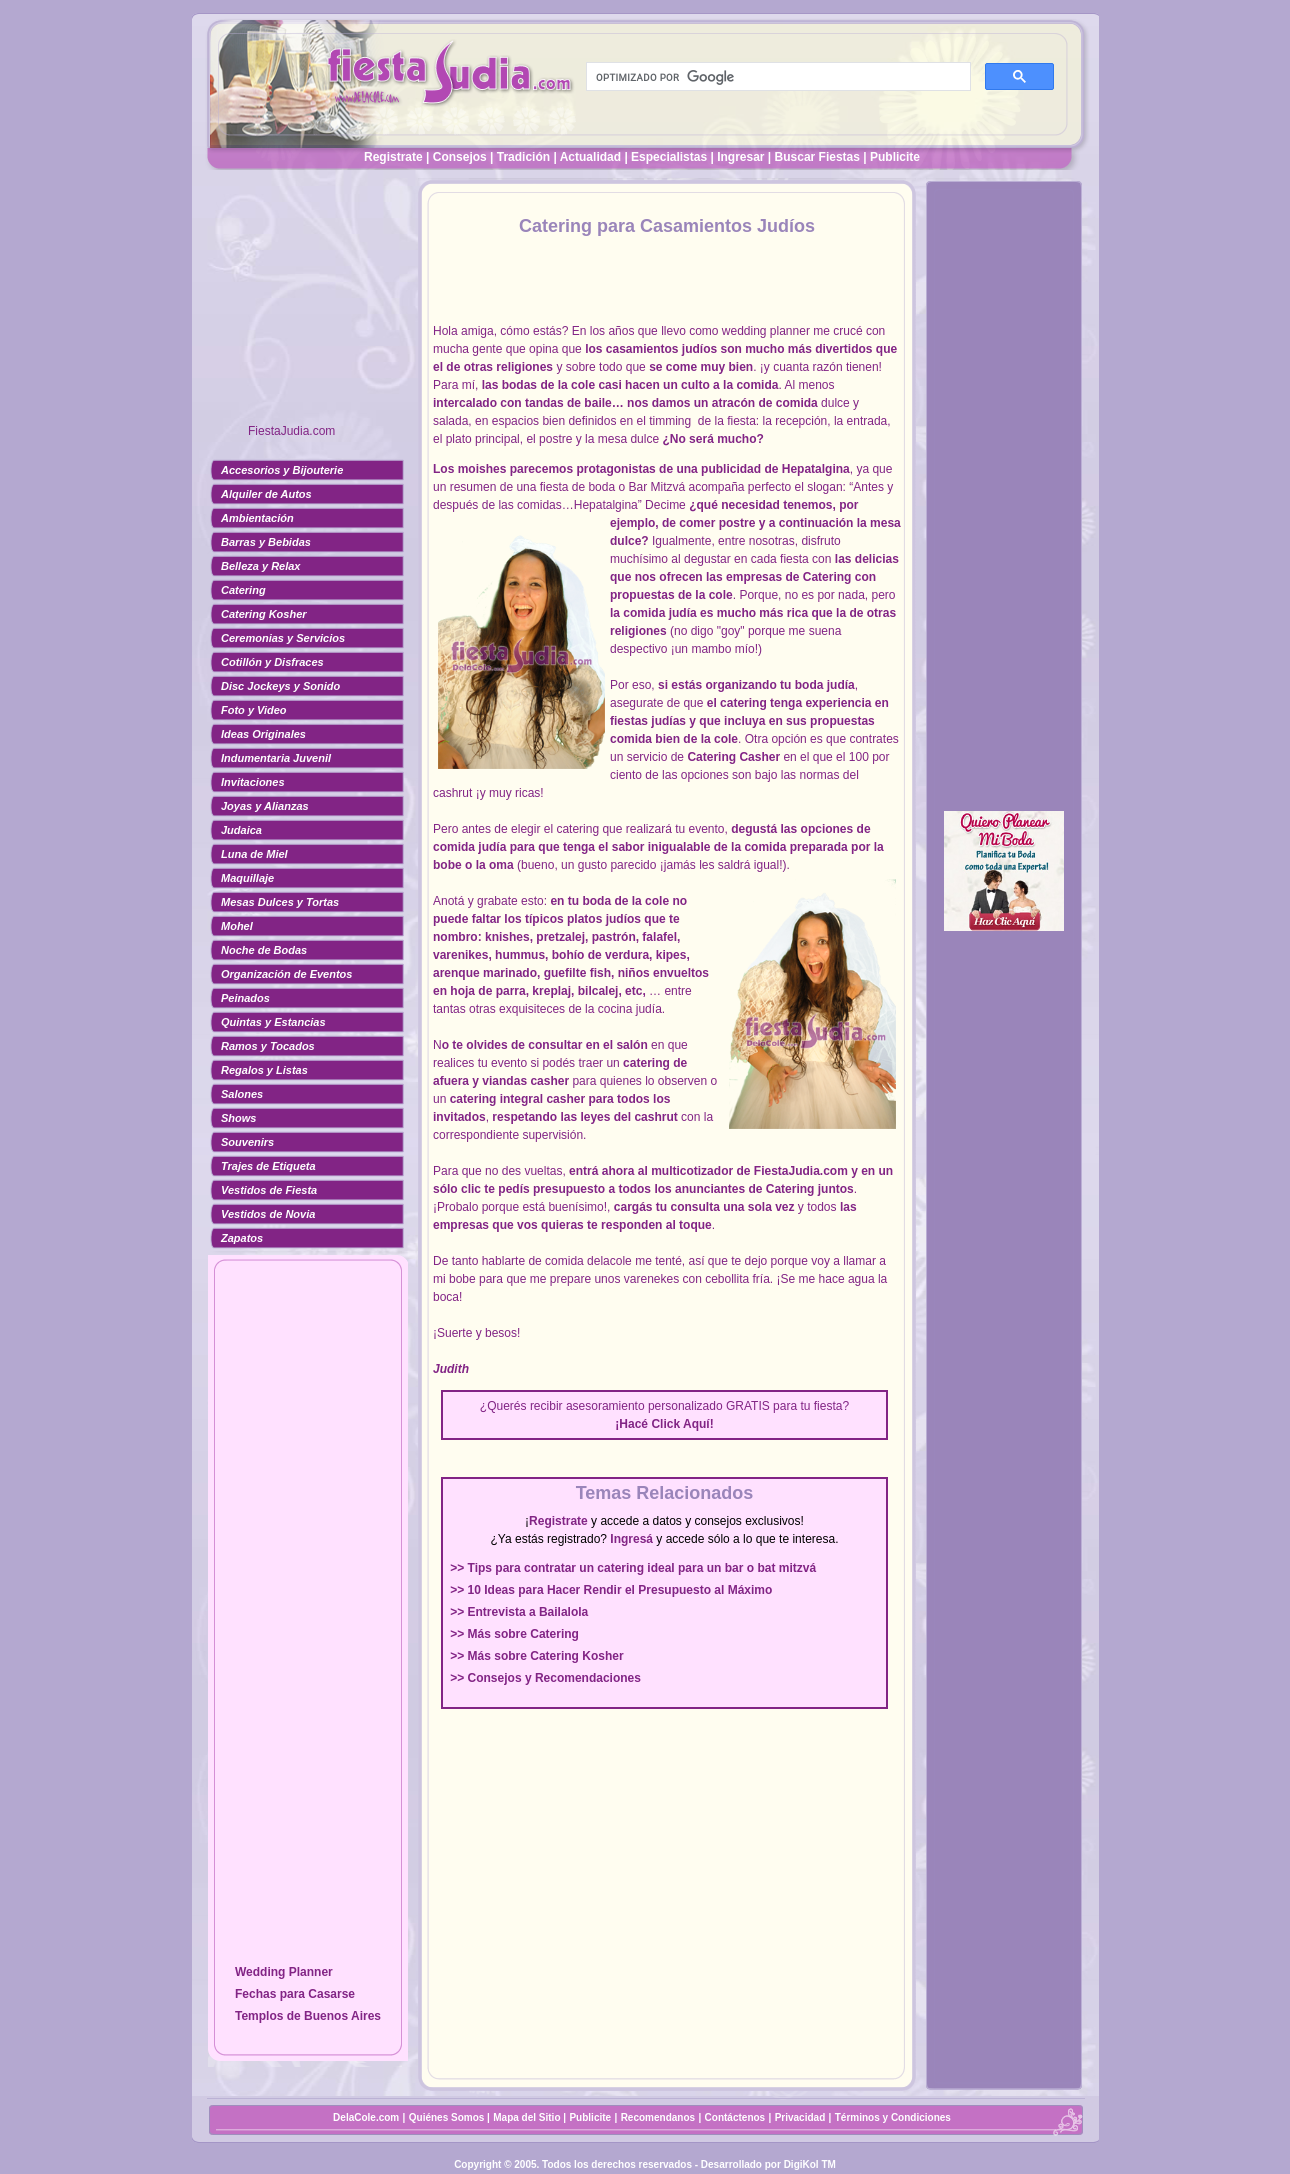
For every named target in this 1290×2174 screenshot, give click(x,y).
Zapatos (242, 1238)
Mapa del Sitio (526, 2117)
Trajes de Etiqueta (268, 1166)
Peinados (245, 998)
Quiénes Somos (448, 2117)
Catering (243, 590)
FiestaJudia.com (291, 431)
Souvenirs (247, 1142)
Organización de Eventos (286, 974)
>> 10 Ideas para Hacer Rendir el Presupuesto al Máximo (611, 1590)
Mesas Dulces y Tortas (280, 902)
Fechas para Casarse (295, 1994)
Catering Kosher (264, 614)
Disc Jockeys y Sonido (280, 686)
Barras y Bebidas (266, 542)
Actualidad (590, 157)
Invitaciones (253, 782)
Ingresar (740, 157)
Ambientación (257, 518)
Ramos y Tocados (268, 1046)
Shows (238, 1118)
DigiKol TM (810, 2164)
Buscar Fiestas (817, 157)
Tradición (523, 157)
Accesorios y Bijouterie (282, 470)
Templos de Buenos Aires (308, 2016)
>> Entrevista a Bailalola (519, 1612)
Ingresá (631, 1539)
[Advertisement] (308, 305)
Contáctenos (735, 2117)
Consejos (460, 157)
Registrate (393, 157)
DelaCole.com (366, 2117)
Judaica (241, 830)
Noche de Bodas (264, 950)
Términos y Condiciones (893, 2117)
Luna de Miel (254, 854)
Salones (242, 1094)
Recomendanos (658, 2117)
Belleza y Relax (261, 566)
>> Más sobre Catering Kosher (536, 1656)
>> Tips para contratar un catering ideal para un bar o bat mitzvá (633, 1568)
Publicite (895, 157)
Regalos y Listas (264, 1070)
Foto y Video (254, 710)
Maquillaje (247, 878)
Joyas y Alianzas (265, 806)
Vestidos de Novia (268, 1214)
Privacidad (800, 2117)
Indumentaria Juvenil (276, 758)
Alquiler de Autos (266, 494)
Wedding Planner (284, 1972)
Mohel (237, 926)
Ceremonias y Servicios (283, 638)
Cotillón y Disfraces (272, 662)
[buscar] (776, 77)
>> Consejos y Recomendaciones (545, 1678)
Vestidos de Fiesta (269, 1190)
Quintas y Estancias (273, 1022)
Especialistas (669, 157)
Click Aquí (680, 1424)
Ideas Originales (263, 734)
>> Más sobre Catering (514, 1634)
